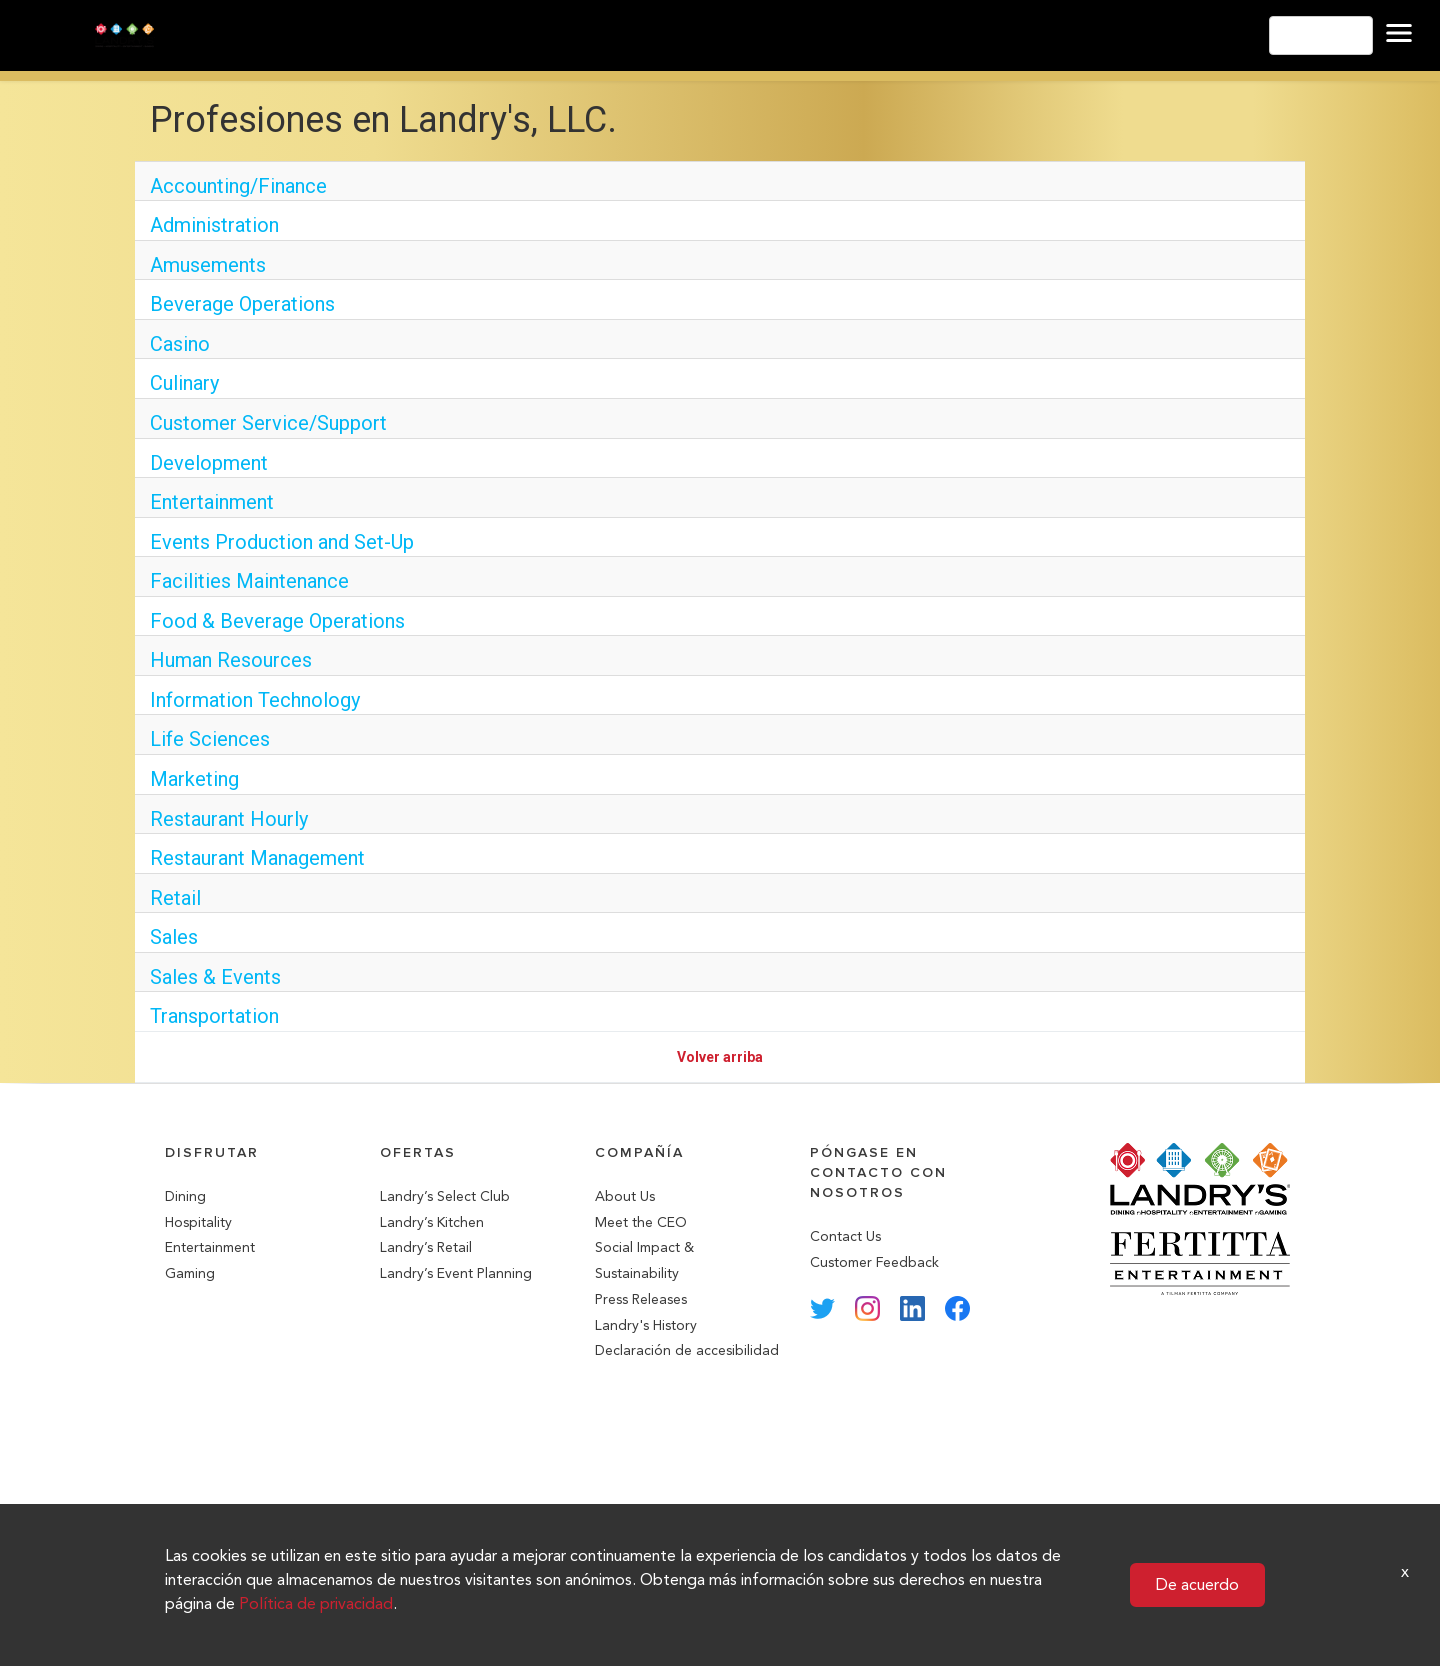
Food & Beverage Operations (277, 621)
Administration (214, 225)
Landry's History (646, 1325)
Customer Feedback (874, 1262)
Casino (180, 344)
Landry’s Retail (426, 1247)
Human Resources (231, 660)
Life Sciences (210, 739)
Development (209, 463)
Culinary (184, 383)
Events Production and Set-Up (282, 542)
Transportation (214, 1016)
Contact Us (845, 1236)
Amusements (208, 265)
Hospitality (198, 1222)
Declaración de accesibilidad (687, 1350)
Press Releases (641, 1299)
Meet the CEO (641, 1222)
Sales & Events (215, 977)
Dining (185, 1196)
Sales (174, 937)
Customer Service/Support (268, 423)
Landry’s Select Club (445, 1196)
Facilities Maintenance (249, 581)
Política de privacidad (316, 1603)
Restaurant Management (257, 858)
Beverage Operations (242, 304)
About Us (625, 1196)
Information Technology (255, 700)
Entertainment (212, 502)
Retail (175, 898)
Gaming (190, 1273)
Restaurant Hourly (229, 819)
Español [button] (1321, 35)
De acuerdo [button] (1197, 1584)
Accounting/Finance (238, 186)
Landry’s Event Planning (456, 1273)
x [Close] (1405, 1571)
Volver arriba (720, 1057)
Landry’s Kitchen (432, 1222)
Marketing (194, 779)
